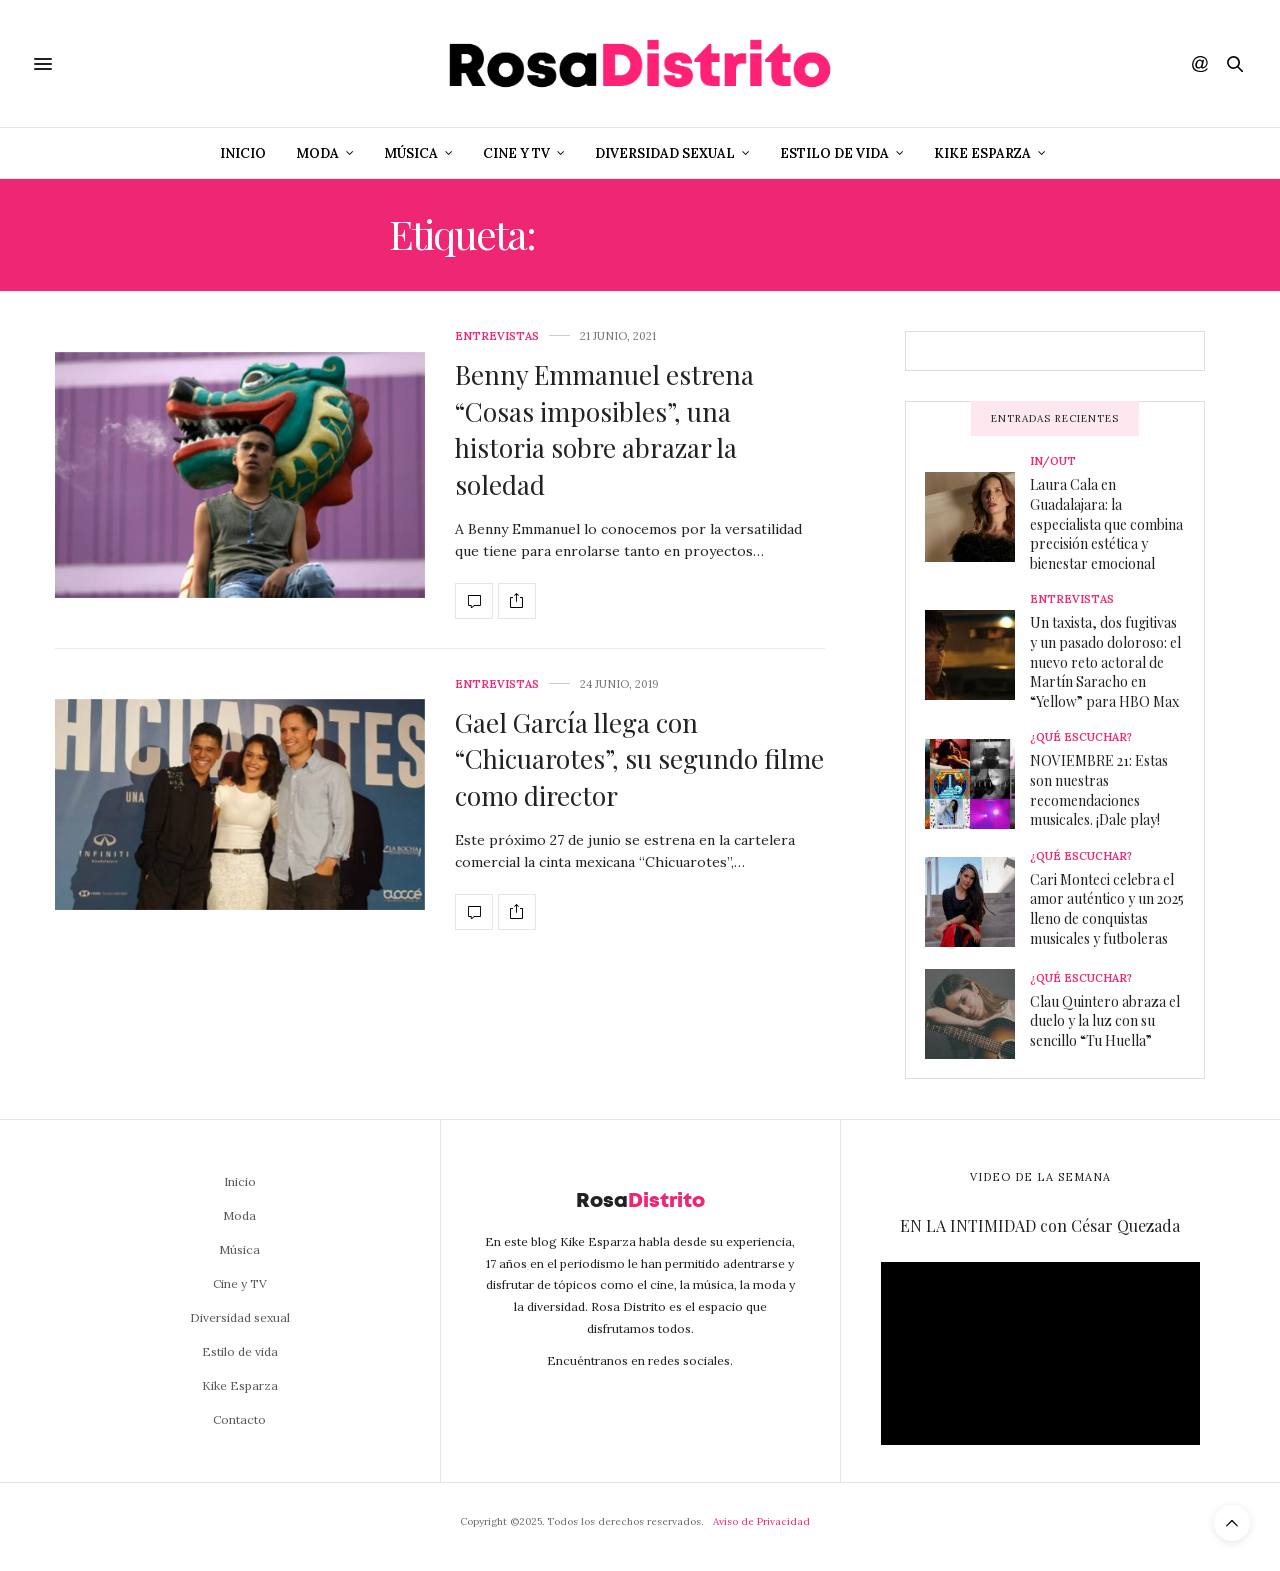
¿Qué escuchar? (1081, 737)
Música (411, 153)
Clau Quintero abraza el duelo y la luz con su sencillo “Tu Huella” (1105, 1021)
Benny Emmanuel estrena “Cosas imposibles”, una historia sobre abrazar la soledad (604, 429)
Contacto (239, 1419)
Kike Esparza (982, 153)
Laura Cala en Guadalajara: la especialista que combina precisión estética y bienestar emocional (1106, 523)
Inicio (243, 153)
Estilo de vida (834, 153)
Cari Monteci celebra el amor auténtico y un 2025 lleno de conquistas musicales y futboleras (1107, 909)
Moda (317, 153)
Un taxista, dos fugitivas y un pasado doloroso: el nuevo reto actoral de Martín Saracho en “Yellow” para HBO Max (1105, 661)
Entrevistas (497, 336)
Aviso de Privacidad (761, 1521)
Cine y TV (516, 153)
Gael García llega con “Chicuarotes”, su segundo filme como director (639, 759)
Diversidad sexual (665, 153)
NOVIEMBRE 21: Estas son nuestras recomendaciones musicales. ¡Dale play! (1099, 790)
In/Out (1053, 461)
